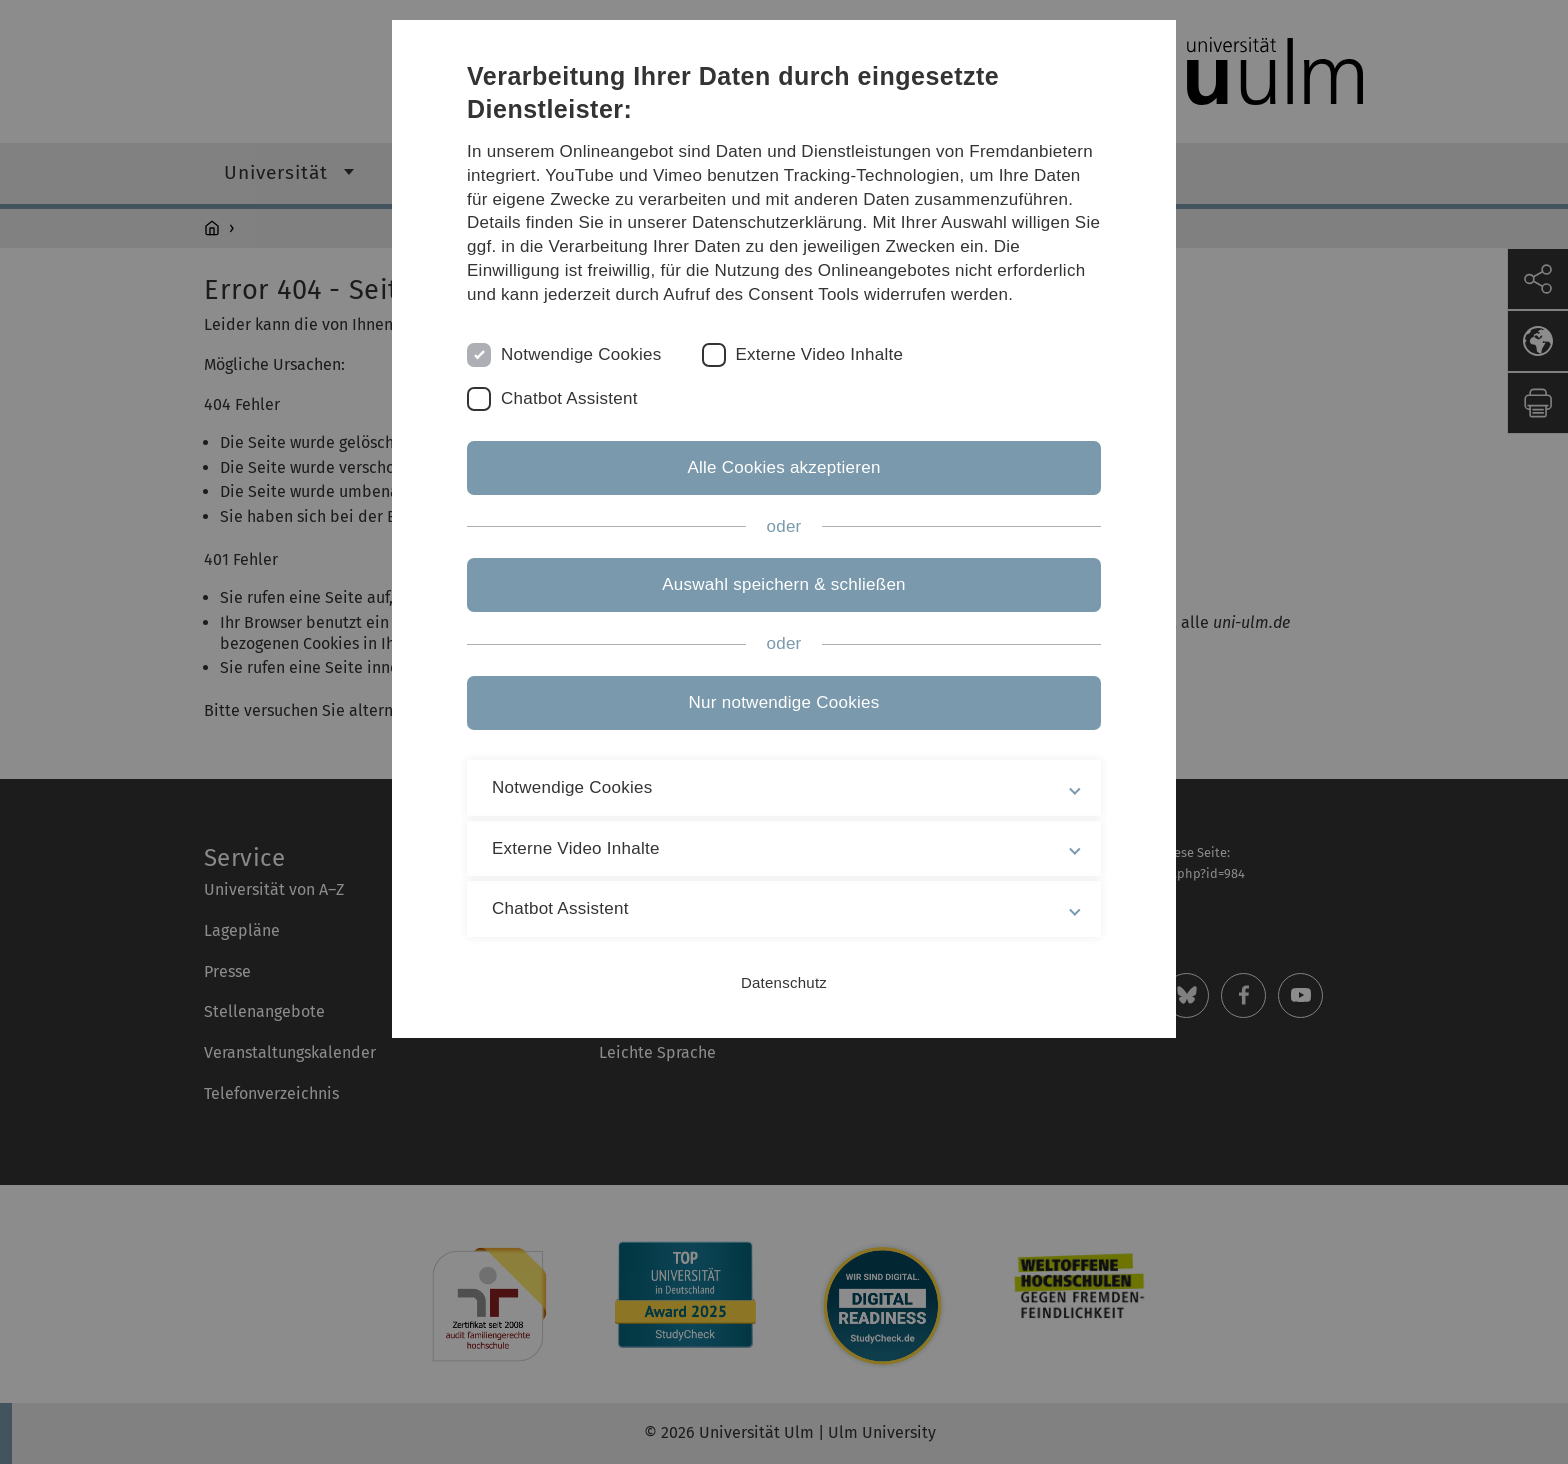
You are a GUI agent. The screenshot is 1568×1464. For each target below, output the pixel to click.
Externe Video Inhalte (820, 354)
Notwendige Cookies (581, 354)
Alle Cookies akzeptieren (783, 467)
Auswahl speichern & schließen (784, 584)
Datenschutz (784, 982)
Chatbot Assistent (569, 398)
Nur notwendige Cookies (784, 702)
